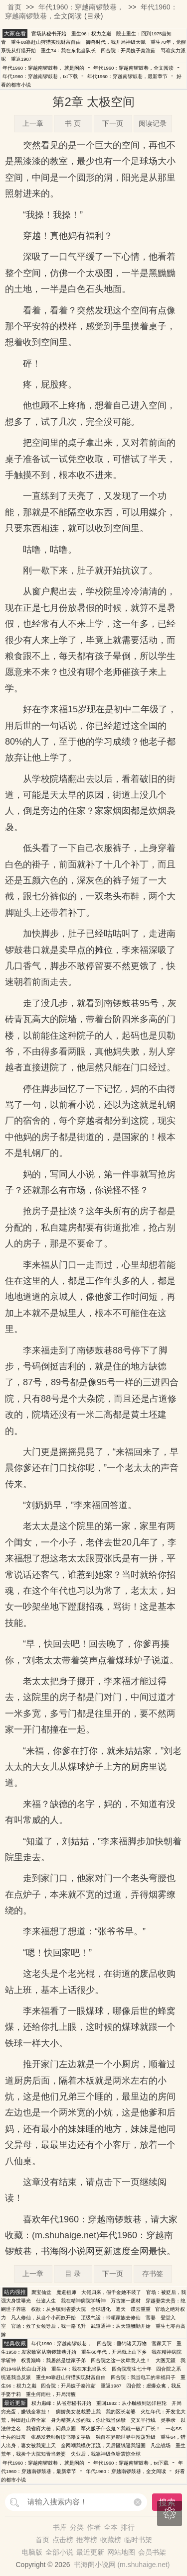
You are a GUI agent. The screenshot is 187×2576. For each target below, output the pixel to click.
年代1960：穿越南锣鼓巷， (81, 7)
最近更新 (90, 2552)
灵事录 (168, 2420)
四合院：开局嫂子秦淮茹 (128, 50)
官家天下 (162, 2343)
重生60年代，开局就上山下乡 (114, 2352)
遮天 (121, 2309)
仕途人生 (46, 2300)
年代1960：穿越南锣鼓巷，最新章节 (127, 76)
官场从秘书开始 (48, 33)
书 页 (73, 123)
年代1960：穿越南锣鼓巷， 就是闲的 (43, 68)
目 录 (73, 2274)
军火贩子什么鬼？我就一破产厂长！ (121, 2428)
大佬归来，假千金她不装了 (111, 2292)
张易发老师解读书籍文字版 (61, 2437)
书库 (60, 2527)
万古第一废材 (126, 2300)
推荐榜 (86, 2540)
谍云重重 (141, 2309)
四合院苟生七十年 (132, 2369)
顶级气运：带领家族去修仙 (111, 2317)
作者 (94, 2527)
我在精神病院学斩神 (83, 2300)
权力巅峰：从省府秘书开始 (61, 2403)
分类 (77, 2527)
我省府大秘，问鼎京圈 (51, 2428)
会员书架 (152, 2552)
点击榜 (62, 2540)
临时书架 (138, 2540)
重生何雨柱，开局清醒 (51, 2394)
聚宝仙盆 (41, 2292)
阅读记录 (153, 123)
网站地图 (121, 2552)
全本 (111, 2527)
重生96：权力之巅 (91, 33)
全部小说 (59, 2552)
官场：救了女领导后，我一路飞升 (48, 2326)
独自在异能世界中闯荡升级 (126, 2437)
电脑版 (31, 2552)
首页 (14, 7)
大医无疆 (166, 2360)
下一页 (112, 123)
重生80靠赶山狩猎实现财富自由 (46, 42)
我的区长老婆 (121, 2411)
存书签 (152, 2274)
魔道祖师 (66, 2292)
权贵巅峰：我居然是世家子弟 (53, 2360)
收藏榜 (110, 2540)
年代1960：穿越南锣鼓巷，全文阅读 (133, 68)
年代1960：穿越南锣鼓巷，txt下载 (40, 76)
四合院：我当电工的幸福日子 (143, 2377)
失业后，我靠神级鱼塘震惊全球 (106, 2454)
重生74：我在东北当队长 (68, 50)
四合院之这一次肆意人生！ (121, 2360)
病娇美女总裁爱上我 (78, 2411)
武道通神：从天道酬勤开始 (121, 2326)
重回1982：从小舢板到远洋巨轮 (131, 2403)
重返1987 (21, 59)
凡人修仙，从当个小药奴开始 (43, 2317)
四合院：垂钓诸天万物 (122, 2343)
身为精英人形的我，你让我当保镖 (88, 2420)
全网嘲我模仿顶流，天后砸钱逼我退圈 (103, 2445)
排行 (128, 2527)
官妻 (151, 2317)
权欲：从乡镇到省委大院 (58, 2309)
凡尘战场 (161, 2445)
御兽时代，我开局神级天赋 (116, 42)
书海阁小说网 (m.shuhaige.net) (122, 2565)
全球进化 (101, 2309)
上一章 (32, 123)
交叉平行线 (143, 2420)
